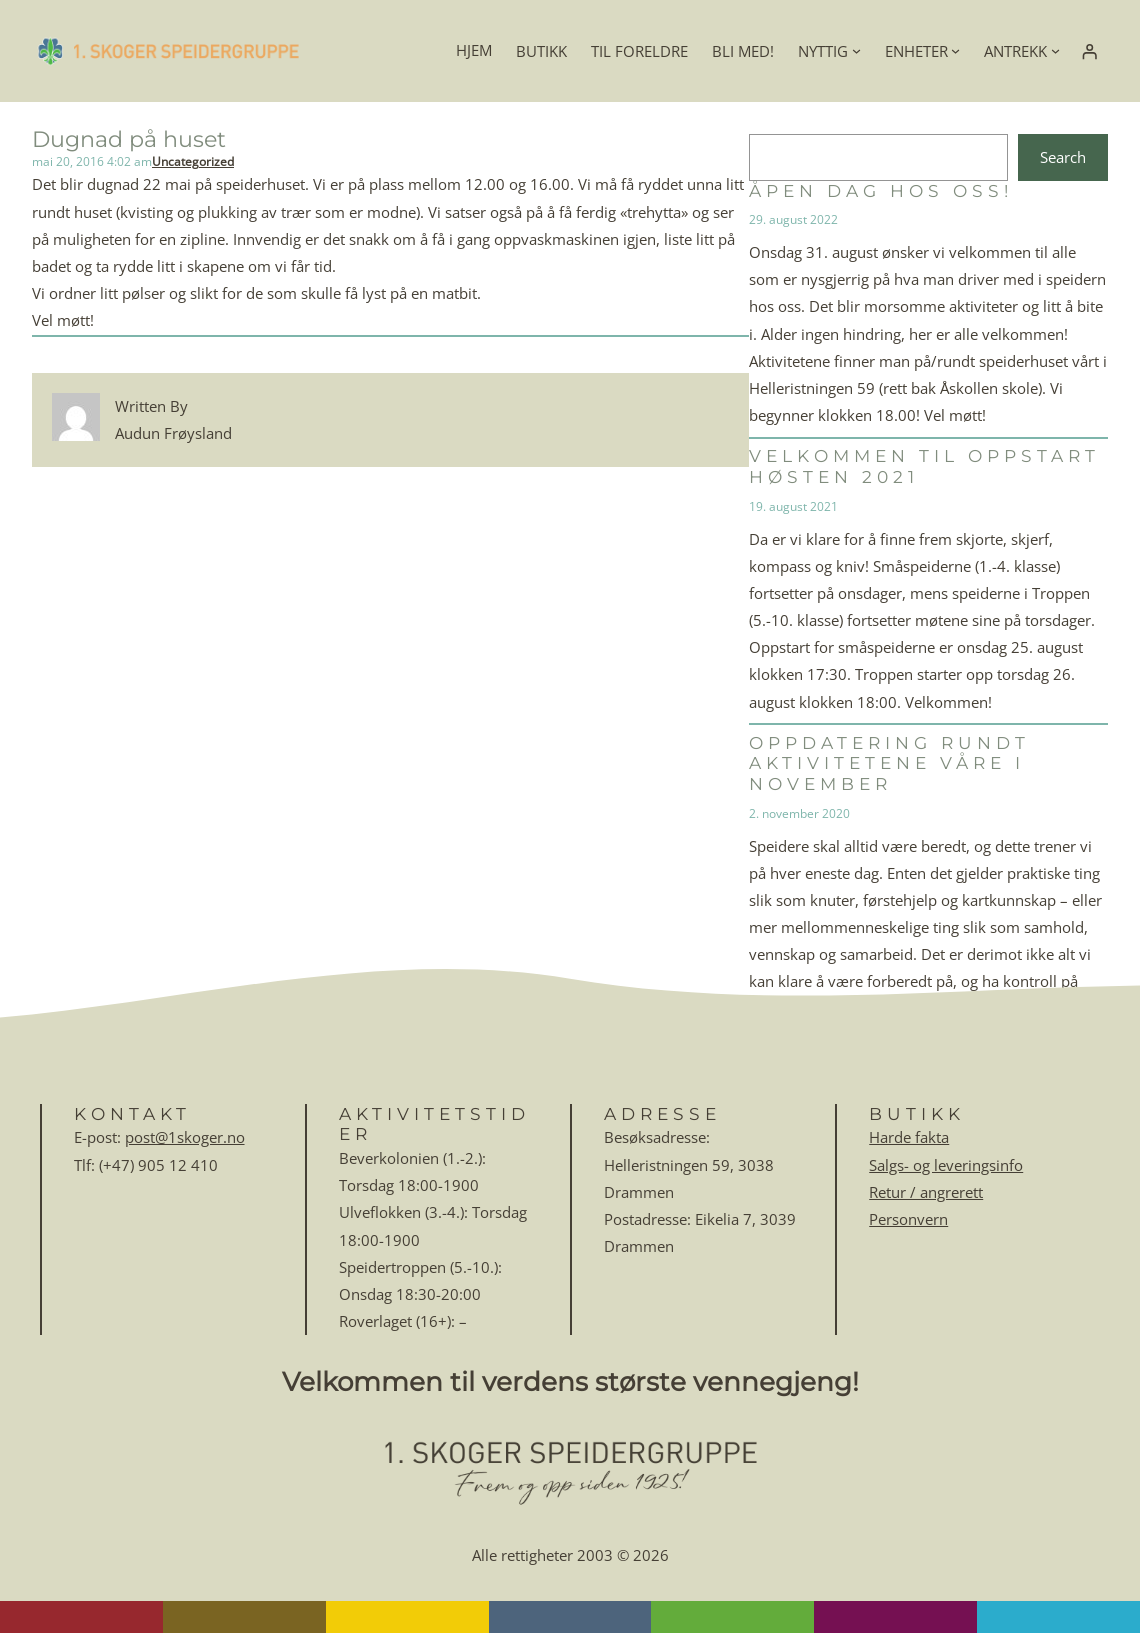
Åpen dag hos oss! (881, 191)
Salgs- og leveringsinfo (946, 1165)
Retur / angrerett (926, 1192)
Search (1063, 157)
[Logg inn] (1089, 51)
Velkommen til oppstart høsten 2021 (924, 466)
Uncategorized (193, 161)
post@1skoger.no (185, 1137)
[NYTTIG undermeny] (856, 50)
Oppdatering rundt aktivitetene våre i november (889, 763)
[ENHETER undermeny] (955, 50)
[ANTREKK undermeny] (1055, 50)
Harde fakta (909, 1137)
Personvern (908, 1219)
